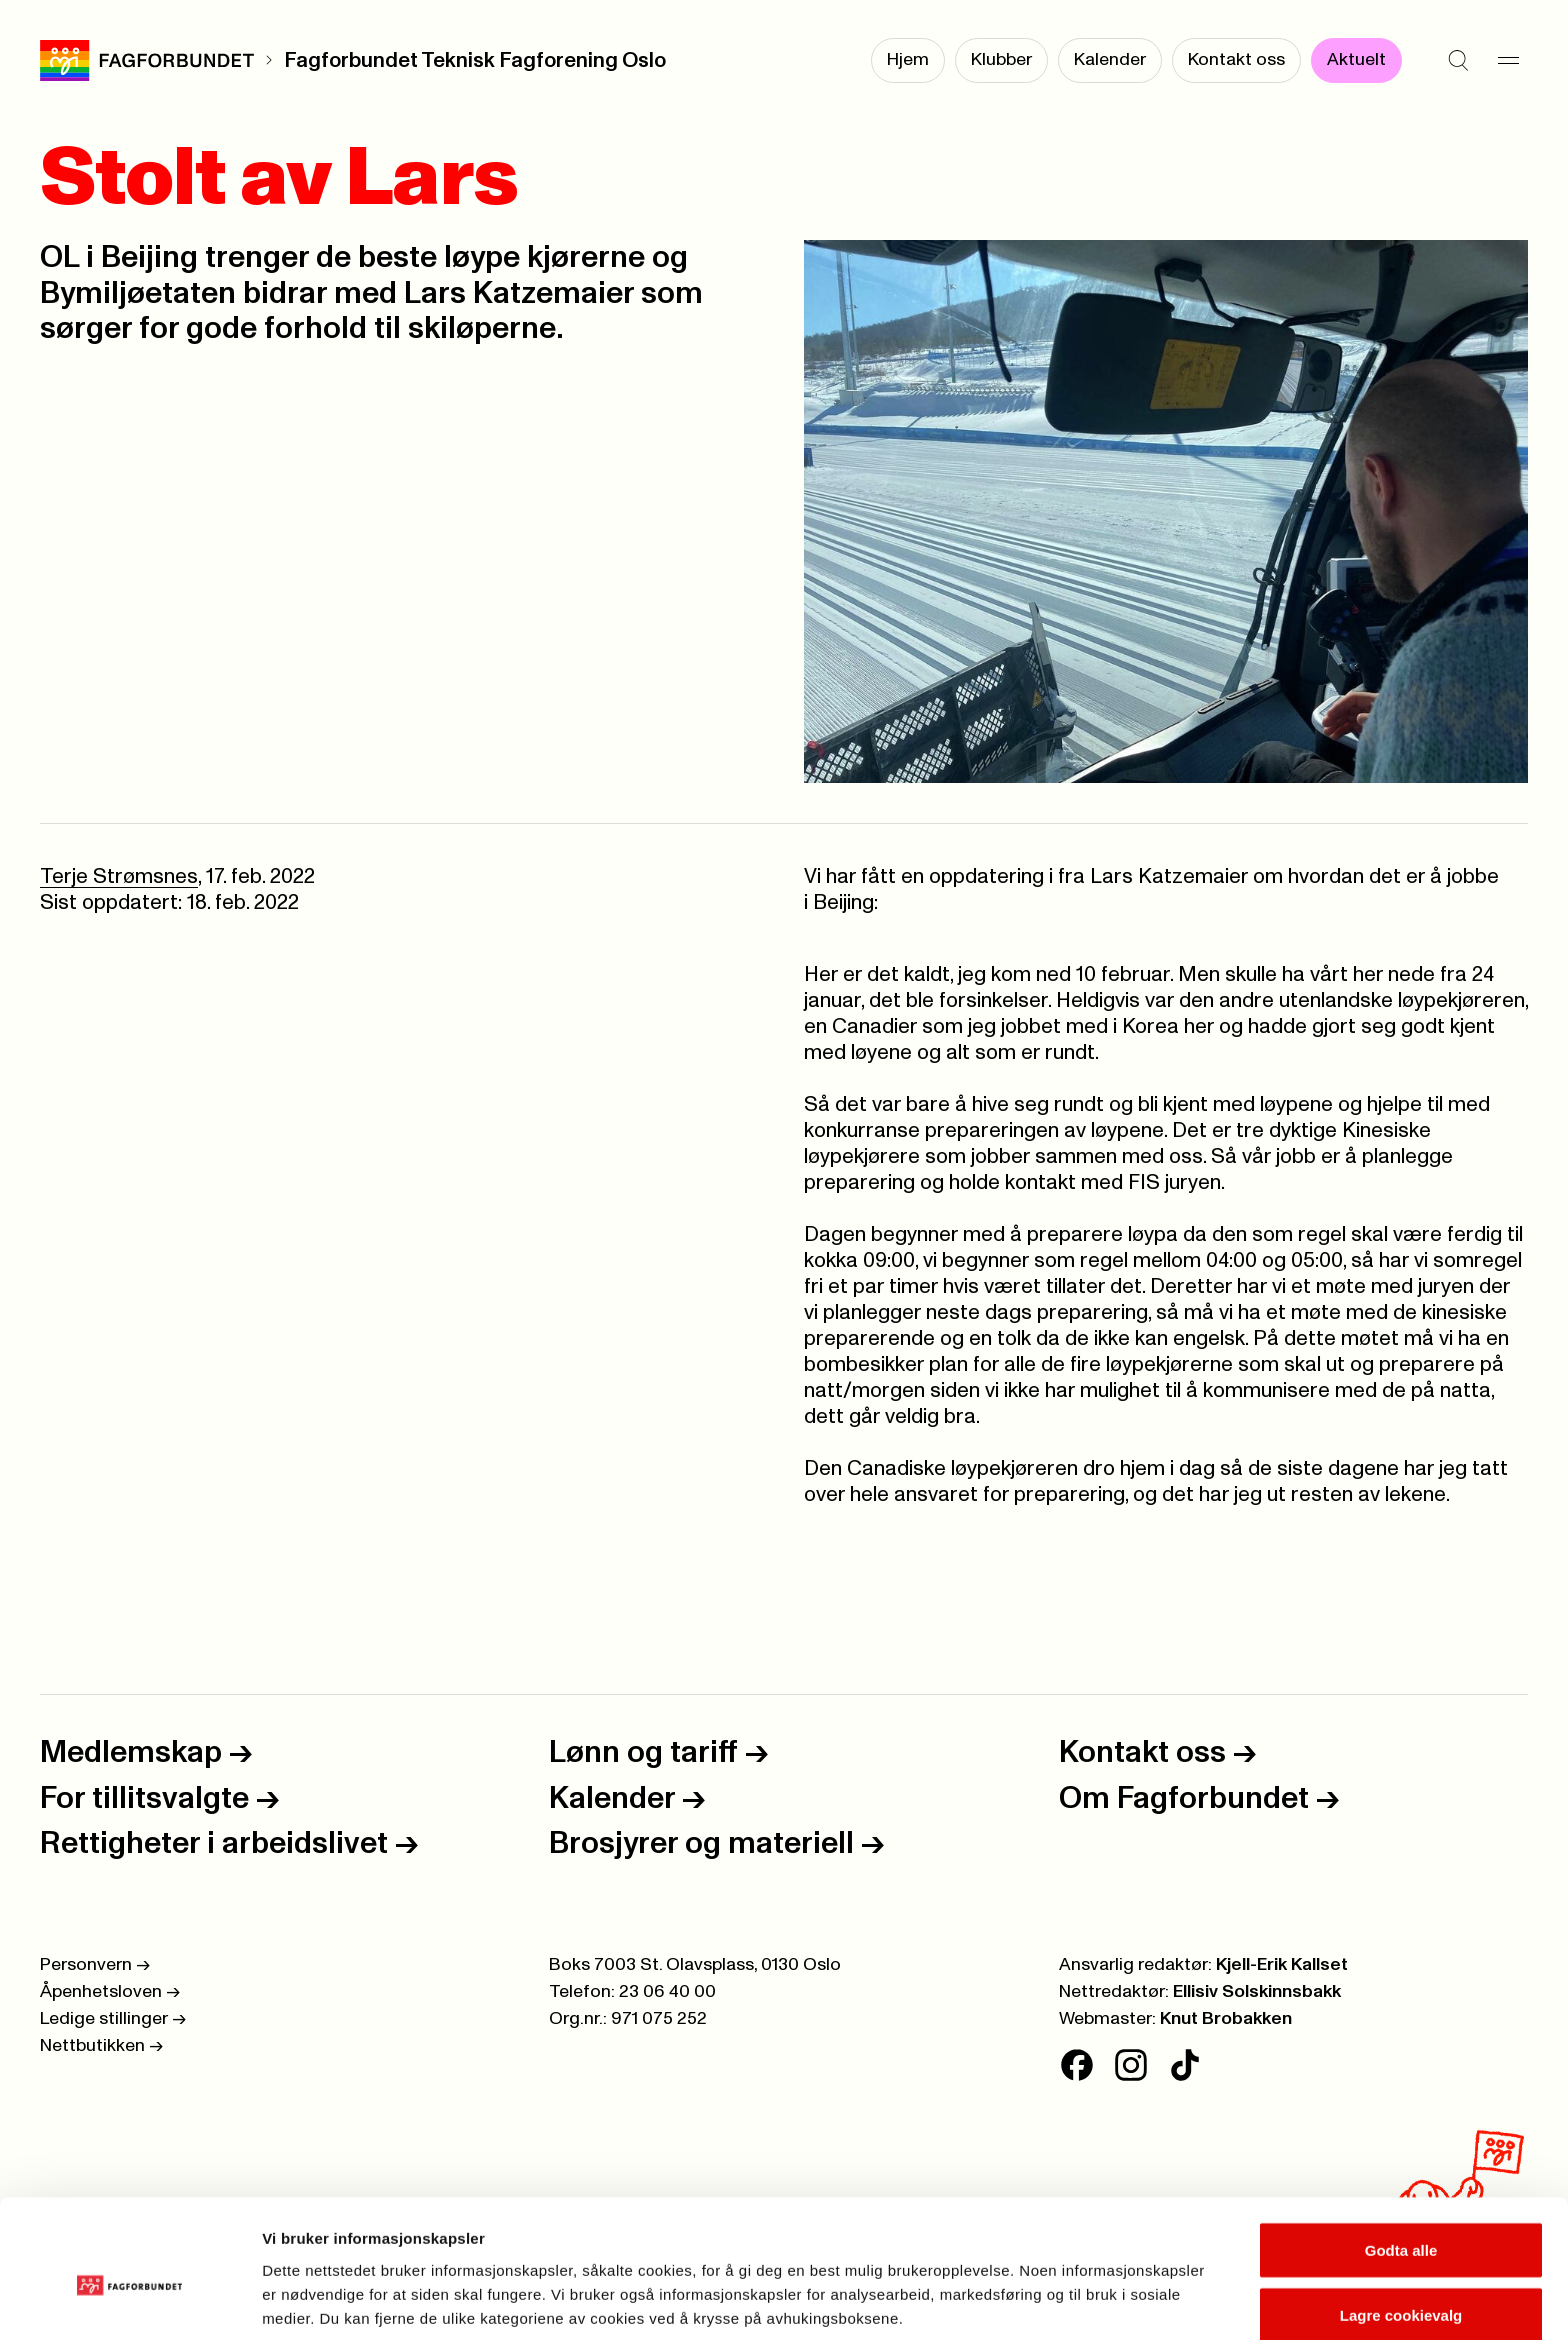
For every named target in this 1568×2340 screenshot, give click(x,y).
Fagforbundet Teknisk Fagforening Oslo (475, 60)
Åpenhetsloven (110, 1992)
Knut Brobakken (1226, 2019)
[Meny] (1508, 60)
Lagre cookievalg (1401, 2221)
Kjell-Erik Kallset (1282, 1965)
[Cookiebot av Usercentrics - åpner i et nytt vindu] (129, 2301)
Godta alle (1401, 2155)
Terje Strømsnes (119, 876)
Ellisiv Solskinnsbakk (1257, 1992)
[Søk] (1458, 60)
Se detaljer (1075, 2288)
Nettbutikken (101, 2046)
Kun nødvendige (1401, 2286)
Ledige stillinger (113, 2019)
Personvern (95, 1965)
